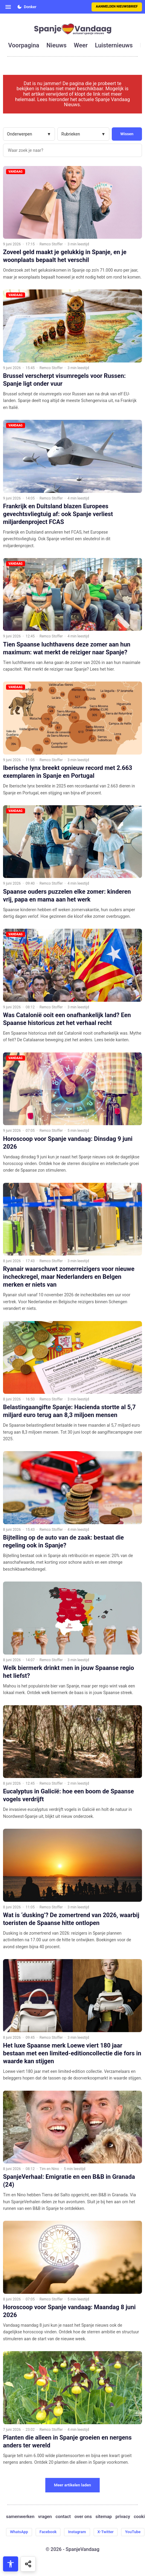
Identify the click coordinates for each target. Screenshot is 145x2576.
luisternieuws (114, 45)
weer (81, 45)
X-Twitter (106, 2532)
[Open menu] (8, 7)
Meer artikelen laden (72, 2485)
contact (63, 2516)
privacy (122, 2516)
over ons (83, 2516)
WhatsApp (19, 2532)
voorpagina (23, 45)
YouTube (132, 2532)
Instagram (77, 2532)
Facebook (48, 2532)
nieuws (56, 45)
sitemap (103, 2516)
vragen (45, 2516)
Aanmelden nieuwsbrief (117, 6)
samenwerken (20, 2516)
